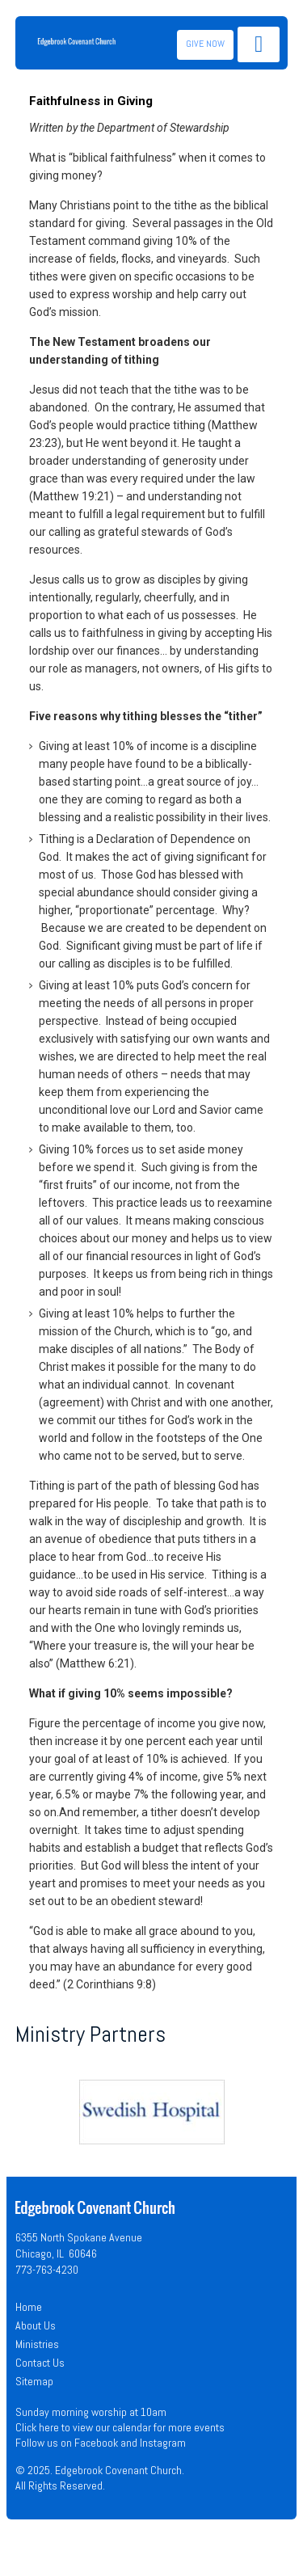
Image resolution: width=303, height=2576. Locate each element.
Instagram (163, 2442)
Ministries (37, 2344)
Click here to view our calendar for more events (120, 2427)
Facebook (96, 2442)
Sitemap (34, 2381)
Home (28, 2307)
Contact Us (40, 2362)
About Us (35, 2325)
